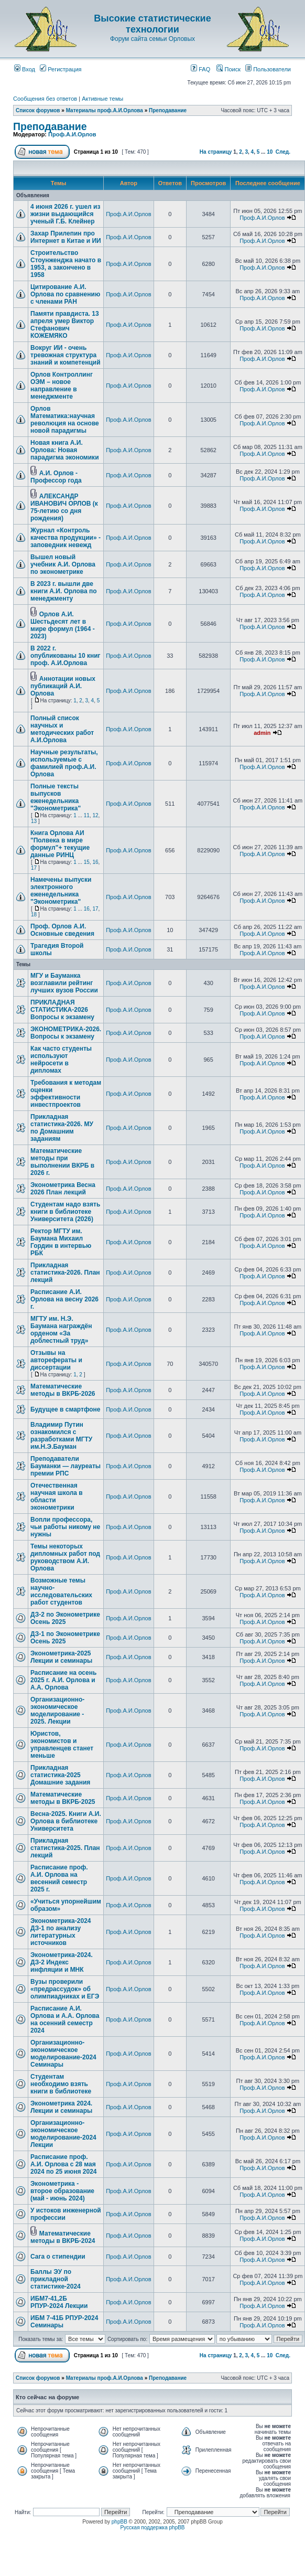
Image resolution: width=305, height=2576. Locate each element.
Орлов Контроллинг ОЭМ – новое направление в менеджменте (61, 385)
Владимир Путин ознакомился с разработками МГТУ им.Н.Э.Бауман (61, 1435)
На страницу (216, 152)
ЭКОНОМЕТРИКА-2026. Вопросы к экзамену (65, 1032)
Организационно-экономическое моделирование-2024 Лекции (63, 2134)
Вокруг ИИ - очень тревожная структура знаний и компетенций (65, 355)
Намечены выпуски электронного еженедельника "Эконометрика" (60, 890)
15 (87, 862)
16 (95, 862)
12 (95, 815)
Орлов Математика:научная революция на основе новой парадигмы (64, 419)
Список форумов (38, 110)
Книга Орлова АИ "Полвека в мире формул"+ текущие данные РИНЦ (60, 844)
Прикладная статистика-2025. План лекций (65, 1848)
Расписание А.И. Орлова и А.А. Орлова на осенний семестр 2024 (64, 2019)
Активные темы (102, 98)
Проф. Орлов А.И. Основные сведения (62, 930)
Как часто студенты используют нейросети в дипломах (61, 1059)
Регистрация (60, 69)
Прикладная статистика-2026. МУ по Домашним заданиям (61, 1127)
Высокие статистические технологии (152, 24)
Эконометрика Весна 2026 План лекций (62, 1188)
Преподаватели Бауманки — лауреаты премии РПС (65, 1466)
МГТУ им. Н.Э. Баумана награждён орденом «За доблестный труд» (61, 1329)
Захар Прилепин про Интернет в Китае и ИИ (65, 237)
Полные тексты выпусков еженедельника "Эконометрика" (55, 797)
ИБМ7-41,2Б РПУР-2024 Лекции (59, 2302)
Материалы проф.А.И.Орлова (104, 110)
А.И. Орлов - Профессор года (56, 476)
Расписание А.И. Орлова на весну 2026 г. (64, 1299)
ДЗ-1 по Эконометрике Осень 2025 (65, 1637)
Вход (24, 69)
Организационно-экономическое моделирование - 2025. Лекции (57, 1710)
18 (34, 914)
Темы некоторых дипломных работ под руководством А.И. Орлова (65, 1557)
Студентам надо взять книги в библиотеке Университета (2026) (65, 1212)
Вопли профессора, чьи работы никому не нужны (65, 1527)
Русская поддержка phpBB (152, 2527)
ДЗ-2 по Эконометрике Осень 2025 (65, 1618)
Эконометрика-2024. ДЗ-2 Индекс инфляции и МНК (61, 1962)
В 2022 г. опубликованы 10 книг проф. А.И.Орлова (65, 656)
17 (34, 868)
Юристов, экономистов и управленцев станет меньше (61, 1744)
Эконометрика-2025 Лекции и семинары (61, 1657)
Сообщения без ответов (45, 98)
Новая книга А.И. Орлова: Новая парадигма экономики (64, 450)
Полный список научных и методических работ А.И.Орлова (62, 729)
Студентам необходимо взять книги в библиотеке (60, 2084)
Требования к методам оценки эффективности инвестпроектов (65, 1093)
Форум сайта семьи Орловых (152, 38)
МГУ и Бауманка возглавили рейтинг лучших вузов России (64, 983)
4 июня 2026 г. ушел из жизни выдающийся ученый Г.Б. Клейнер (65, 214)
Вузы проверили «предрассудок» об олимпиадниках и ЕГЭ (64, 1989)
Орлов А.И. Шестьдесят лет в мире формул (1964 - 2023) (62, 625)
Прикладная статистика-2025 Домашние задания (60, 1775)
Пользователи (268, 69)
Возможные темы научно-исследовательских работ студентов (61, 1591)
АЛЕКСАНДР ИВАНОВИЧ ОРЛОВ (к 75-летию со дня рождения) (64, 507)
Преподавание (168, 110)
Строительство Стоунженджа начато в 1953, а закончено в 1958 (65, 264)
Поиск (228, 69)
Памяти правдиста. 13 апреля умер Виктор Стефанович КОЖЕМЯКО (64, 324)
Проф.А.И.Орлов (72, 134)
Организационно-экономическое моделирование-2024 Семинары (63, 2053)
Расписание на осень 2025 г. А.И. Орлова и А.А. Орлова (63, 1680)
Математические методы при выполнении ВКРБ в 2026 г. (62, 1162)
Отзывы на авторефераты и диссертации (56, 1360)
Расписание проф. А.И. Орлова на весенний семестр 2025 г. (59, 1878)
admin (262, 733)
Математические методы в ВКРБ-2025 (62, 1798)
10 (270, 152)
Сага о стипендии (57, 2256)
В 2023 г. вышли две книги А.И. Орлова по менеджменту (63, 591)
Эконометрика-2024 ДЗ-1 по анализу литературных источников (60, 1932)
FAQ (200, 69)
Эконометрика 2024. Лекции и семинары (61, 2107)
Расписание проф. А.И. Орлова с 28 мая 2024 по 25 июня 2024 (63, 2164)
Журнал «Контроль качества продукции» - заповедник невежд (65, 538)
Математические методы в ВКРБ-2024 (62, 2237)
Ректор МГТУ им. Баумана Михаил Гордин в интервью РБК (60, 1242)
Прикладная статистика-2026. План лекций (65, 1273)
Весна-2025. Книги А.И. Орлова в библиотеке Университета (65, 1821)
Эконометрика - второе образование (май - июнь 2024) (62, 2191)
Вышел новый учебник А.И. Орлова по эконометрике (62, 564)
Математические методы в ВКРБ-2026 (62, 1390)
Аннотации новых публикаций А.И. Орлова (62, 686)
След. (283, 152)
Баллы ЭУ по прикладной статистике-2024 (55, 2279)
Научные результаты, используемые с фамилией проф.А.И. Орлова (64, 763)
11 (87, 815)
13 (34, 821)
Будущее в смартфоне (65, 1409)
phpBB (119, 2522)
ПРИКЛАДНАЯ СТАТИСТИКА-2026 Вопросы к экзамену (62, 1010)
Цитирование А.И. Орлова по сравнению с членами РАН (65, 294)
